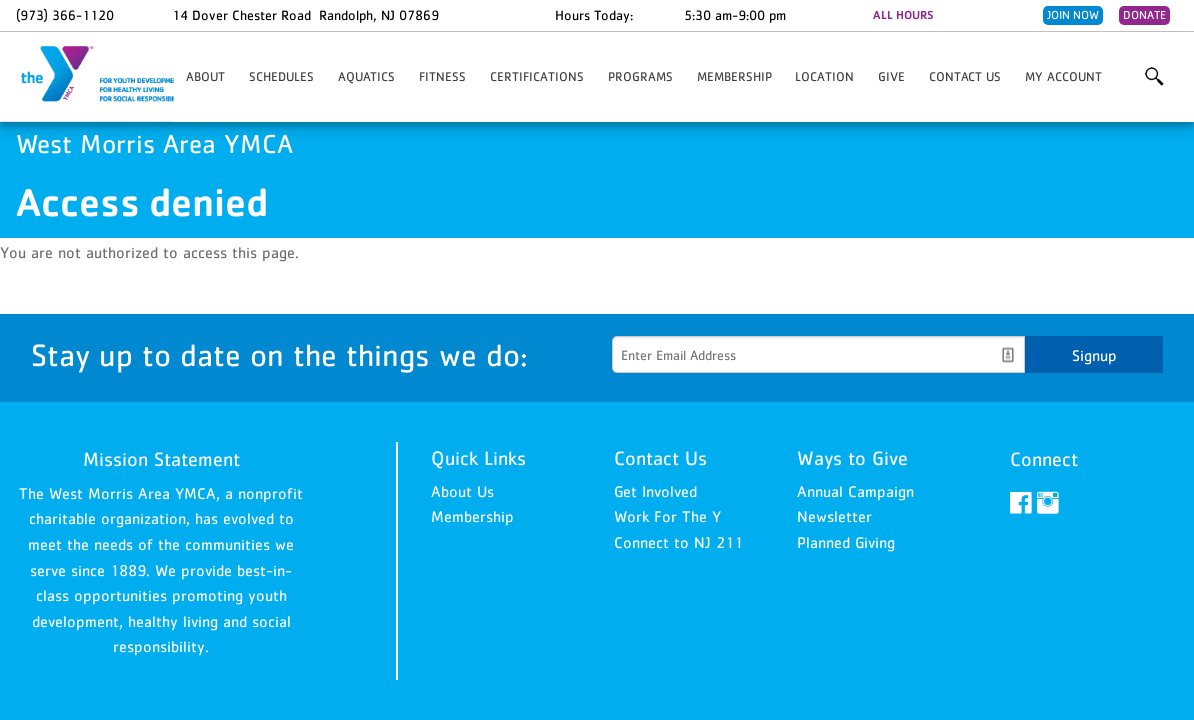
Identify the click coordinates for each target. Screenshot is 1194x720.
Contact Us (965, 76)
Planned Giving (846, 542)
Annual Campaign (855, 491)
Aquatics (366, 76)
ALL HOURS (903, 15)
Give (891, 76)
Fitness (442, 76)
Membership (734, 76)
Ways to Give (852, 458)
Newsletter (834, 516)
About (205, 76)
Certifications (537, 76)
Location (824, 76)
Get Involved (655, 491)
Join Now (1073, 15)
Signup (1094, 355)
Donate (1144, 15)
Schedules (281, 76)
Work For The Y (667, 516)
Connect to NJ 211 (678, 542)
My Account (1063, 76)
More (1154, 77)
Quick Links (478, 458)
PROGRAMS (640, 76)
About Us (462, 491)
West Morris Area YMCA (116, 75)
